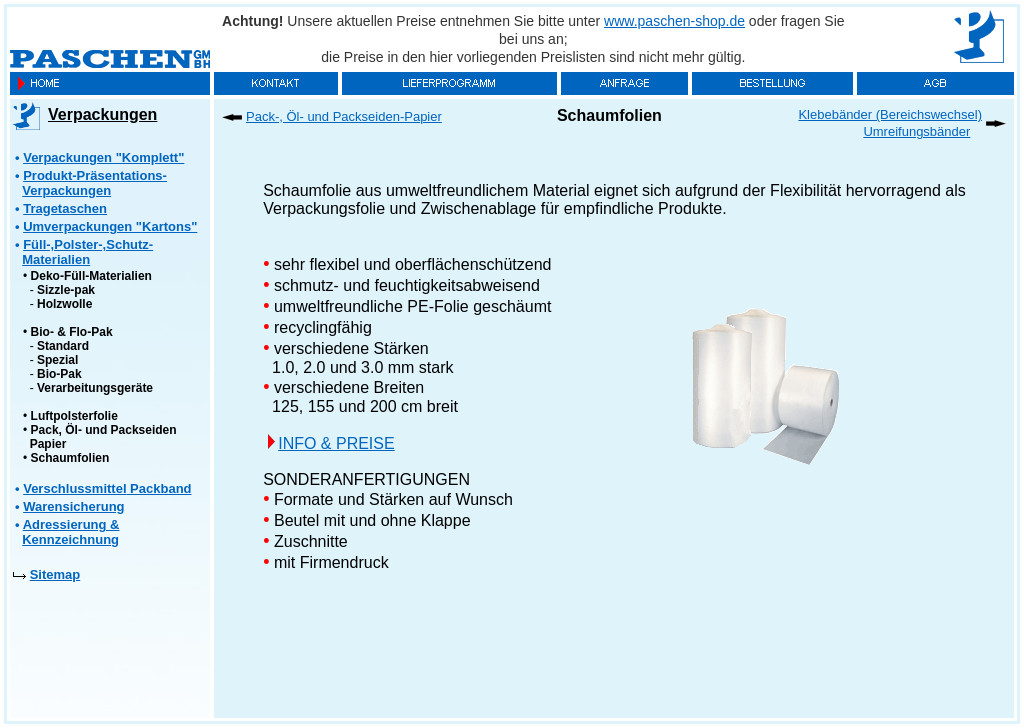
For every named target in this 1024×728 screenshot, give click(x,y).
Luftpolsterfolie (74, 416)
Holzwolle (64, 304)
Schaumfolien (70, 458)
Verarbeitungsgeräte (95, 388)
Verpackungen (102, 114)
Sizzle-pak (66, 290)
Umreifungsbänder (916, 131)
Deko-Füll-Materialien (91, 276)
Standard (63, 346)
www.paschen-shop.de (674, 21)
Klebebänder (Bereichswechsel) (890, 114)
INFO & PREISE (336, 443)
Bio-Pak (59, 374)
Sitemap (55, 574)
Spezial (57, 360)
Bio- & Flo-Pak (72, 332)
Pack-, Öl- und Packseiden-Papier (344, 116)
